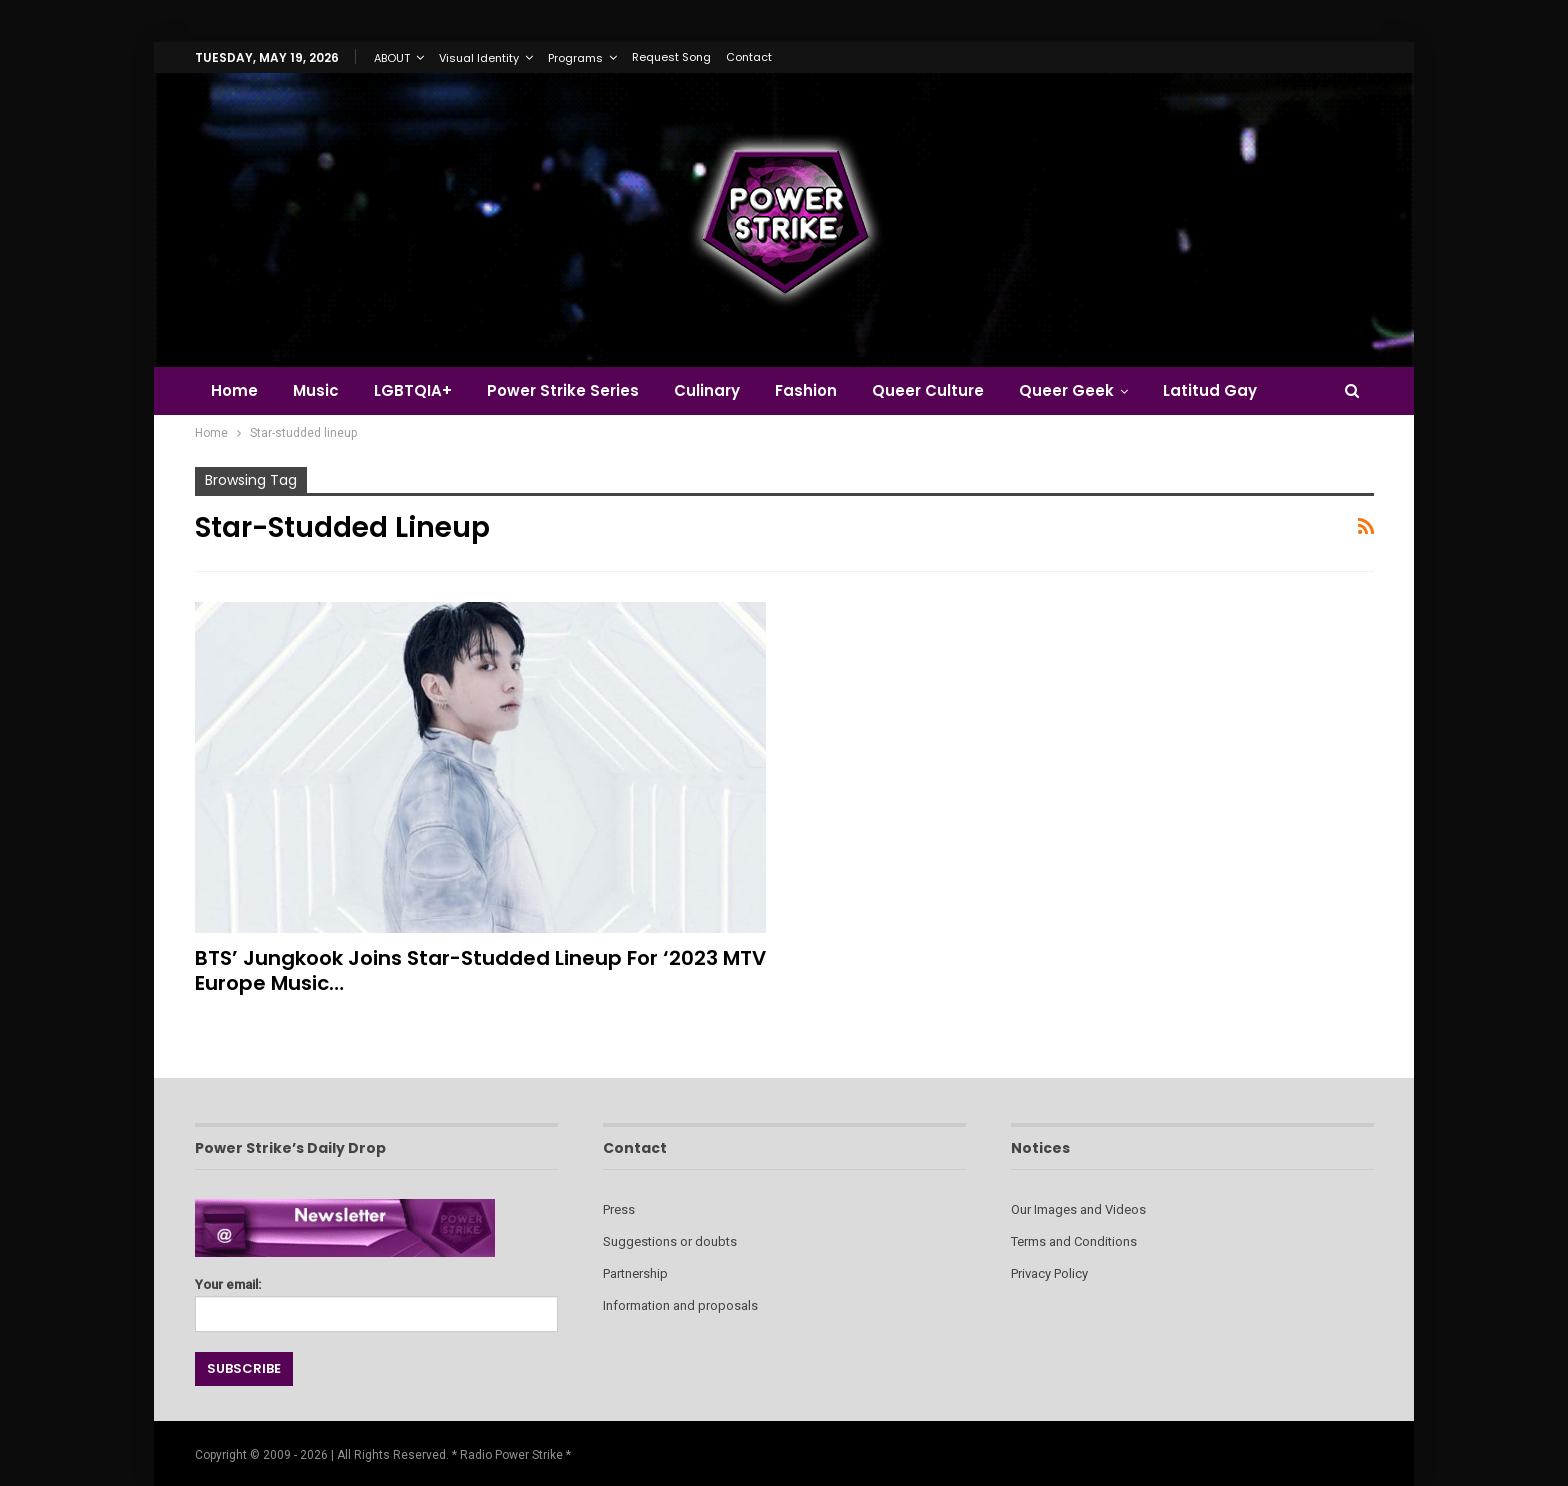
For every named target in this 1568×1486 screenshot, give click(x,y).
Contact (749, 57)
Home (234, 390)
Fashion (806, 390)
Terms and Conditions (1074, 1241)
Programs (575, 58)
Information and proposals (680, 1305)
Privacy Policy (1049, 1273)
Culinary (707, 390)
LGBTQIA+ (413, 390)
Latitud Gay (1210, 390)
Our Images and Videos (1078, 1209)
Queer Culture (928, 390)
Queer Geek (1066, 390)
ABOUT (392, 58)
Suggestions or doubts (670, 1241)
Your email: (376, 1299)
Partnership (635, 1273)
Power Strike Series (563, 390)
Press (619, 1209)
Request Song (671, 57)
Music (316, 390)
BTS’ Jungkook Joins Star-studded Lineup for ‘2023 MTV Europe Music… (480, 970)
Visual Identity (479, 58)
